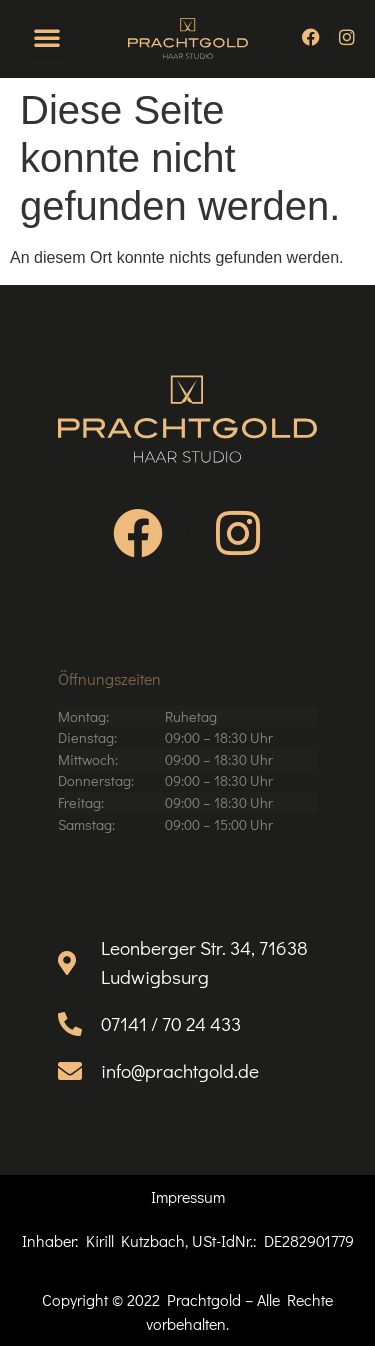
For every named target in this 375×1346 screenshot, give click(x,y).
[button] (47, 37)
